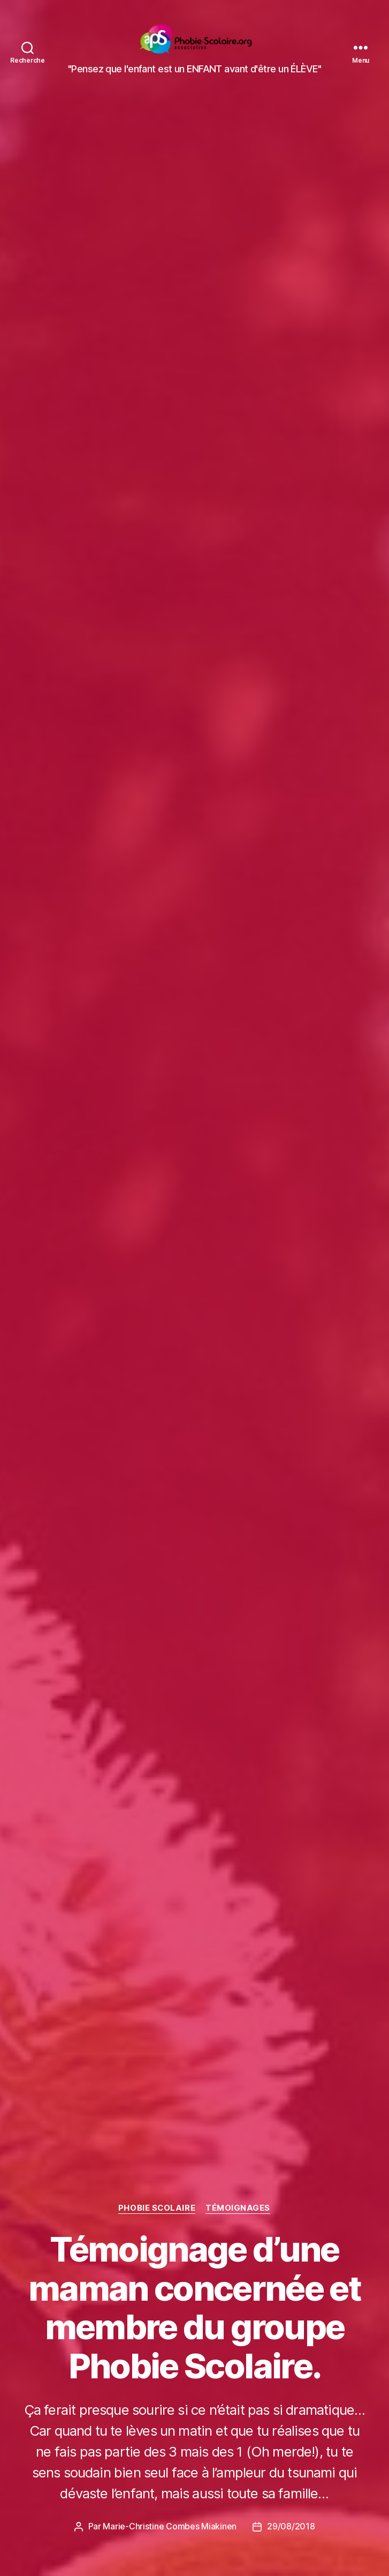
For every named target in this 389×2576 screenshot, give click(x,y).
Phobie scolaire (156, 2208)
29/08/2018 (291, 2526)
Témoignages (239, 2208)
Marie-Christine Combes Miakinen (170, 2526)
